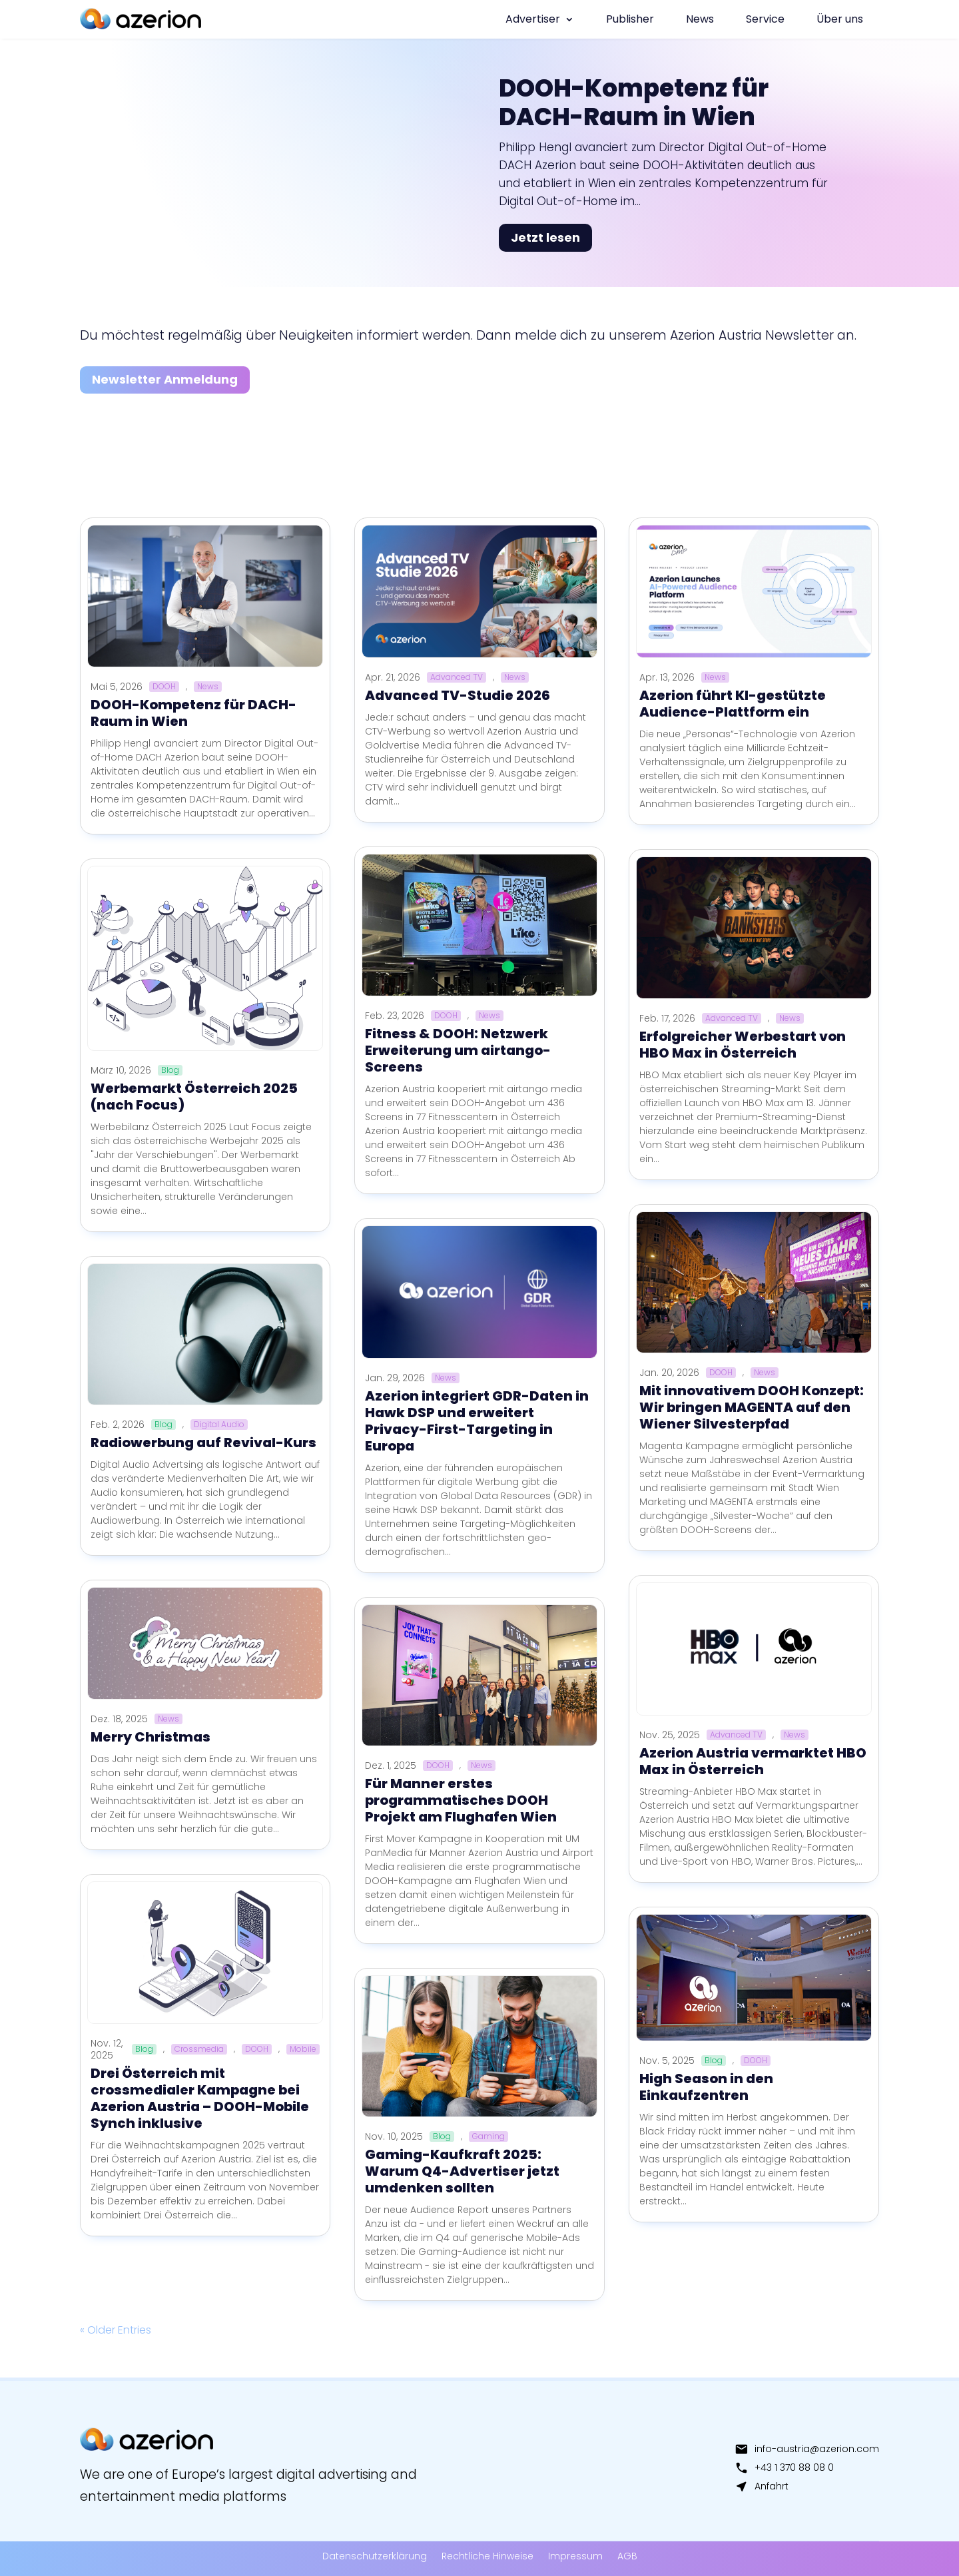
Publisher (630, 19)
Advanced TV (456, 677)
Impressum (575, 2556)
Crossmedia (199, 2049)
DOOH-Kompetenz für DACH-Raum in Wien (634, 102)
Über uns (839, 19)
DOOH (164, 686)
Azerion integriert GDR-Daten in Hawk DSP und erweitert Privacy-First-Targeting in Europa (477, 1421)
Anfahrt (762, 2486)
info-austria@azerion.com (807, 2448)
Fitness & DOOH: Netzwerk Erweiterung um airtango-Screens (458, 1050)
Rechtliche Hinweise (487, 2556)
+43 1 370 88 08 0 (784, 2467)
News (700, 19)
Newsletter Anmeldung (165, 379)
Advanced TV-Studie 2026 (457, 695)
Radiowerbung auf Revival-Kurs (203, 1442)
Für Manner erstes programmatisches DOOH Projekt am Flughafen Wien (461, 1800)
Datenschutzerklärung (374, 2556)
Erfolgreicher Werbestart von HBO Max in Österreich (742, 1044)
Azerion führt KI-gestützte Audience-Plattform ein (732, 703)
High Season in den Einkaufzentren (706, 2086)
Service (765, 19)
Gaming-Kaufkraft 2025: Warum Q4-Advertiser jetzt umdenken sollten (462, 2171)
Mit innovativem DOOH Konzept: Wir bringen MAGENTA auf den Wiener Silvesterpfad (751, 1407)
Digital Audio (219, 1424)
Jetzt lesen (545, 237)
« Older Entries (115, 2330)
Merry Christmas (150, 1737)
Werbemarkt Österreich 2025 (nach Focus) (194, 1096)
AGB (627, 2556)
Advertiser (532, 19)
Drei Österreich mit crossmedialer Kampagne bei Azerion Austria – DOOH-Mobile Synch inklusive (200, 2098)
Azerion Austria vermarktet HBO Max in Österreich (752, 1761)
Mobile (303, 2049)
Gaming (488, 2136)
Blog (170, 1070)
